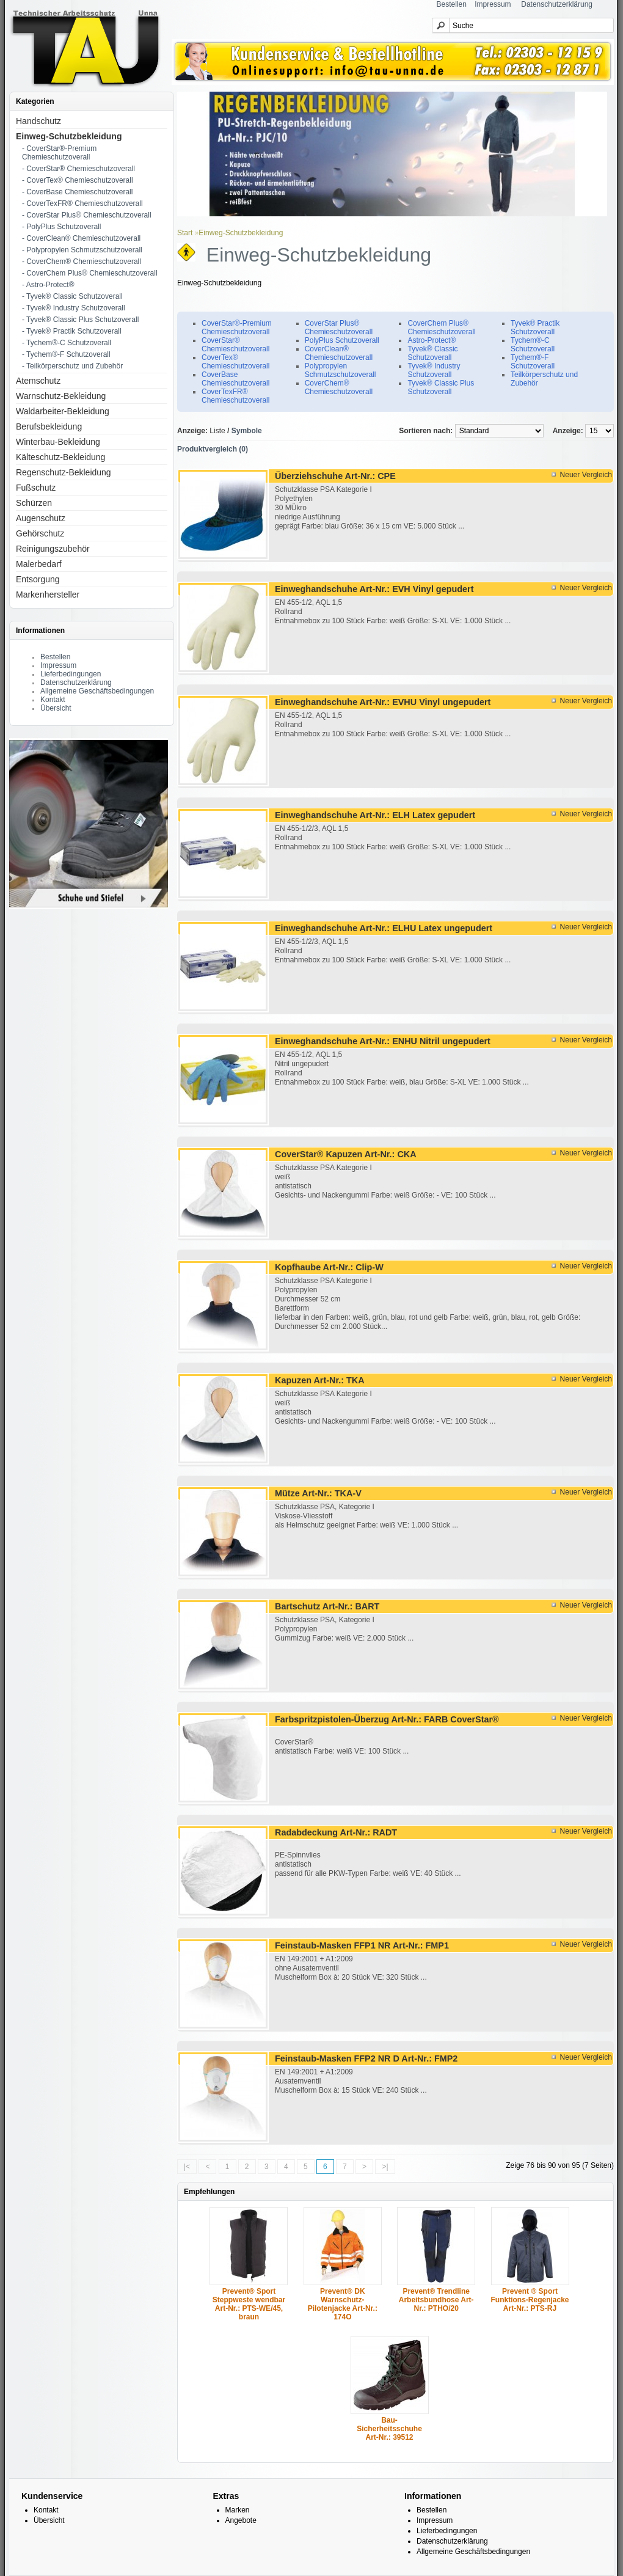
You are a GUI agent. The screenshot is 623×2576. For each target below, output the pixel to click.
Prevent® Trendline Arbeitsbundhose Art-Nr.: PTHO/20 (436, 2300)
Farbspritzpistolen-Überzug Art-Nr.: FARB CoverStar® (387, 1719)
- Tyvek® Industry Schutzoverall (73, 308)
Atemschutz (38, 381)
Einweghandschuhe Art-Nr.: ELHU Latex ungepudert (383, 928)
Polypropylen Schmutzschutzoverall (340, 370)
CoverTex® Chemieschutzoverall (235, 361)
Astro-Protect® (431, 340)
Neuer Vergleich (586, 474)
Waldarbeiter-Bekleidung (62, 411)
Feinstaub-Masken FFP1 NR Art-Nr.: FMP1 (362, 1945)
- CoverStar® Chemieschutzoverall (78, 168)
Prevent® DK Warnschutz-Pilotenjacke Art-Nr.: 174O (342, 2304)
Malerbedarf (39, 564)
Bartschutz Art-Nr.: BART (327, 1606)
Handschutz (38, 121)
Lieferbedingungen (70, 674)
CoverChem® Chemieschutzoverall (339, 387)
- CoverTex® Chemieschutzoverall (77, 180)
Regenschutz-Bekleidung (63, 472)
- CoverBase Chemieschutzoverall (77, 192)
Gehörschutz (40, 533)
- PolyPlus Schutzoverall (61, 226)
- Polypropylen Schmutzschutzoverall (82, 250)
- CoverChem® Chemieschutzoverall (81, 261)
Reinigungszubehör (53, 549)
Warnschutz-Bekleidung (61, 396)
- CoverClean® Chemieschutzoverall (81, 238)
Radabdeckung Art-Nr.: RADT (336, 1832)
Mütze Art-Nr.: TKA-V (318, 1493)
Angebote (241, 2520)
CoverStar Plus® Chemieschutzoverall (339, 327)
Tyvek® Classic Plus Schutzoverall (440, 387)
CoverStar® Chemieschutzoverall (235, 344)
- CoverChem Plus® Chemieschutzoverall (90, 273)
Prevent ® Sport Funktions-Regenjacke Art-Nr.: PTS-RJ (530, 2300)
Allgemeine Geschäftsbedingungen (97, 691)
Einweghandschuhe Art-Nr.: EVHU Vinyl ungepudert (382, 702)
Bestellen (452, 4)
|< (187, 2166)
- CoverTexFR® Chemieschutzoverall (82, 203)
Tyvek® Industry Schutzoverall (433, 370)
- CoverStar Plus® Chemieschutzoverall (86, 215)
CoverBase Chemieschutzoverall (235, 378)
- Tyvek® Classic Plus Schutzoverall (80, 319)
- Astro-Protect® (48, 284)
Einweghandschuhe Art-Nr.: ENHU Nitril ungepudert (382, 1041)
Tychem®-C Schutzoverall (533, 344)
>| (385, 2166)
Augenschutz (40, 518)
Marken (237, 2510)
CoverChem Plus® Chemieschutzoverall (441, 327)
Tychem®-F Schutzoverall (533, 361)
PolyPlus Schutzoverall (342, 340)
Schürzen (34, 503)
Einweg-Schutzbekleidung (69, 136)
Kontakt (52, 699)
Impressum (493, 4)
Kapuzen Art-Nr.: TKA (320, 1380)
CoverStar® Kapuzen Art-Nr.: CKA (346, 1154)
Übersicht (55, 708)
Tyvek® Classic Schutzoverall (432, 353)
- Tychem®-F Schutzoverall (66, 354)
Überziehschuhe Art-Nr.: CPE (335, 476)
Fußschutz (36, 487)
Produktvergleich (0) (212, 449)
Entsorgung (38, 579)
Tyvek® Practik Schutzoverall (535, 327)
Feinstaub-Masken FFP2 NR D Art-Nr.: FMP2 (366, 2058)
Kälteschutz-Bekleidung (60, 457)
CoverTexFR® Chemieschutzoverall (235, 395)
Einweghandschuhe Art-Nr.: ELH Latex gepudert (375, 815)
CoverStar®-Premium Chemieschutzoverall (237, 327)
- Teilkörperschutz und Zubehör (72, 366)
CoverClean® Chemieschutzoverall (339, 353)
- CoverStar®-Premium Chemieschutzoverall (59, 152)
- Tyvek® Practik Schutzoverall (72, 331)
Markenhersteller (47, 594)
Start (184, 233)
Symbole (246, 430)
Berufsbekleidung (49, 426)
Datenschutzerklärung (556, 4)
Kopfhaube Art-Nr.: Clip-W (329, 1267)
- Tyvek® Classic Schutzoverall (72, 296)
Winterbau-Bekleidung (58, 442)
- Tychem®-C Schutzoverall (66, 342)
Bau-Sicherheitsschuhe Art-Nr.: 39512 (389, 2429)
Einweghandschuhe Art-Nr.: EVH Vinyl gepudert (374, 589)
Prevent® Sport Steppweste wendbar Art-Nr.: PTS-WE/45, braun (249, 2304)
